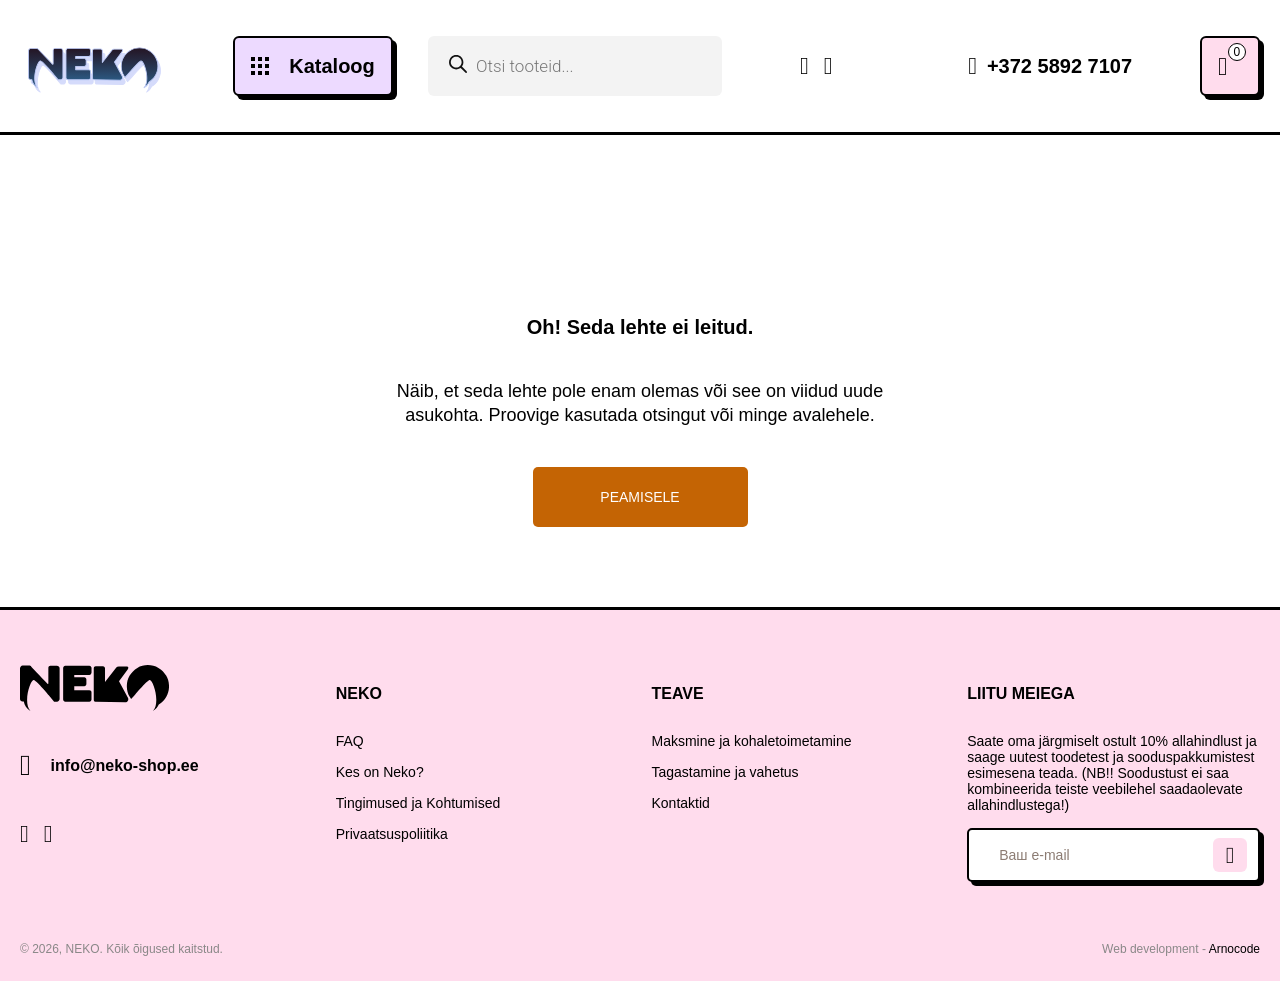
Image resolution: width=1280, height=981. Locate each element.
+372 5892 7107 (1050, 66)
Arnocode (1234, 949)
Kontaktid (681, 803)
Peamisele (639, 497)
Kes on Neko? (380, 772)
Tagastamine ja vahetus (725, 772)
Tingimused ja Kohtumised (418, 803)
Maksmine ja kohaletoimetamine (752, 741)
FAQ (350, 741)
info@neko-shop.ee (125, 765)
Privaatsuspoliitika (392, 834)
